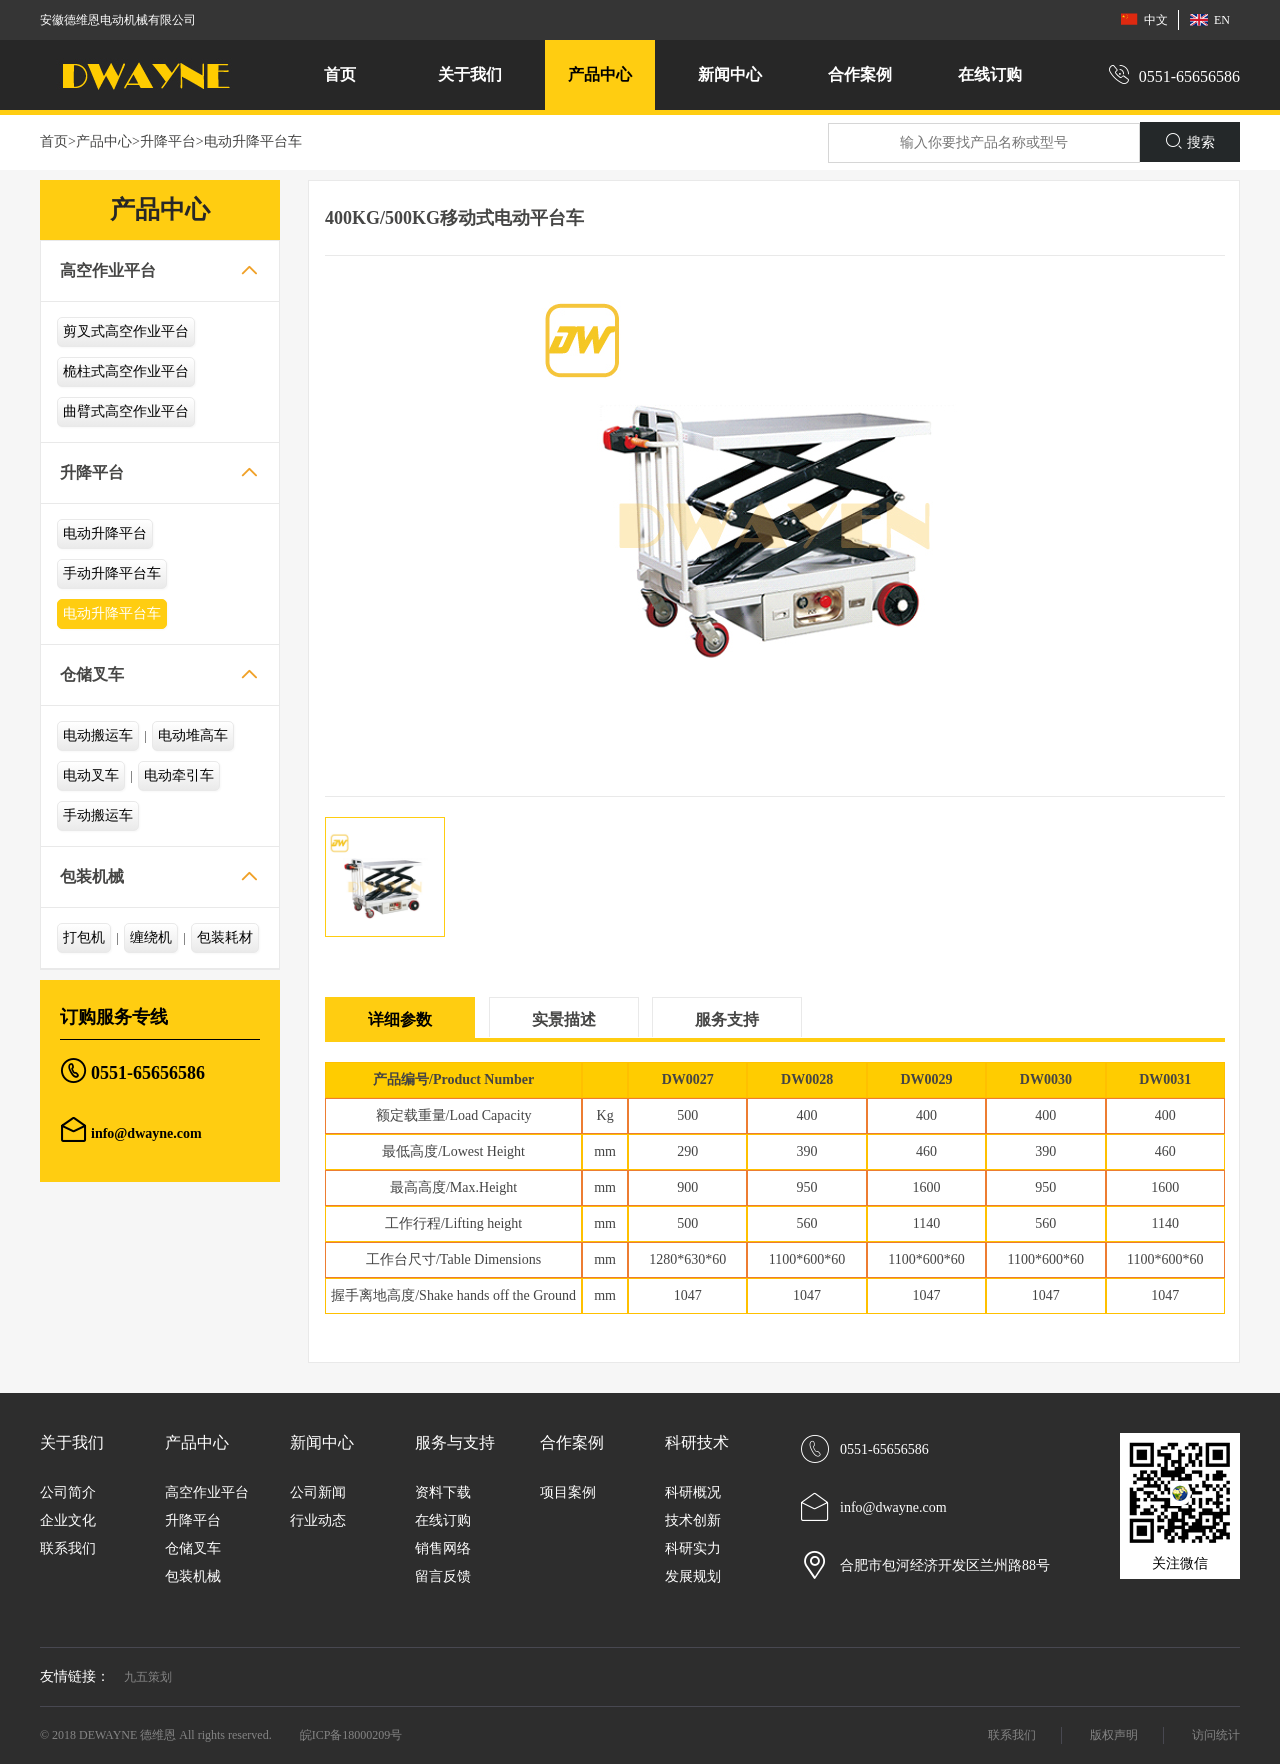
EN (1209, 19)
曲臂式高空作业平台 (126, 411)
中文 (1143, 19)
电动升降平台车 (253, 141)
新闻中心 (322, 1442)
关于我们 (72, 1442)
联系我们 (68, 1548)
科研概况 (693, 1492)
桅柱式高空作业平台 (126, 371)
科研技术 (697, 1442)
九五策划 (148, 1677)
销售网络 (443, 1548)
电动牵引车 (179, 775)
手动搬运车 (98, 815)
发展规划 (693, 1576)
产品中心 (104, 141)
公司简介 (68, 1492)
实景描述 (564, 1019)
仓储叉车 (92, 674)
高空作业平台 (108, 270)
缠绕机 (151, 937)
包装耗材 (225, 937)
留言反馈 (443, 1576)
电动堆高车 (193, 735)
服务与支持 (455, 1442)
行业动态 (318, 1520)
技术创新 (693, 1520)
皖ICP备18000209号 (351, 1735)
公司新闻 (318, 1492)
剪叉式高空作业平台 (126, 331)
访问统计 (1216, 1735)
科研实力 (693, 1548)
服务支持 (727, 1019)
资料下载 (443, 1492)
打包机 (84, 937)
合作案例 (572, 1442)
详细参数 (400, 1019)
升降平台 (168, 141)
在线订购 (990, 74)
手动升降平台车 (112, 573)
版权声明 (1114, 1735)
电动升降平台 (105, 533)
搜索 (1190, 141)
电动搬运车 (98, 735)
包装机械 (92, 876)
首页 (340, 74)
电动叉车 (91, 775)
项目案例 (568, 1492)
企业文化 (68, 1520)
